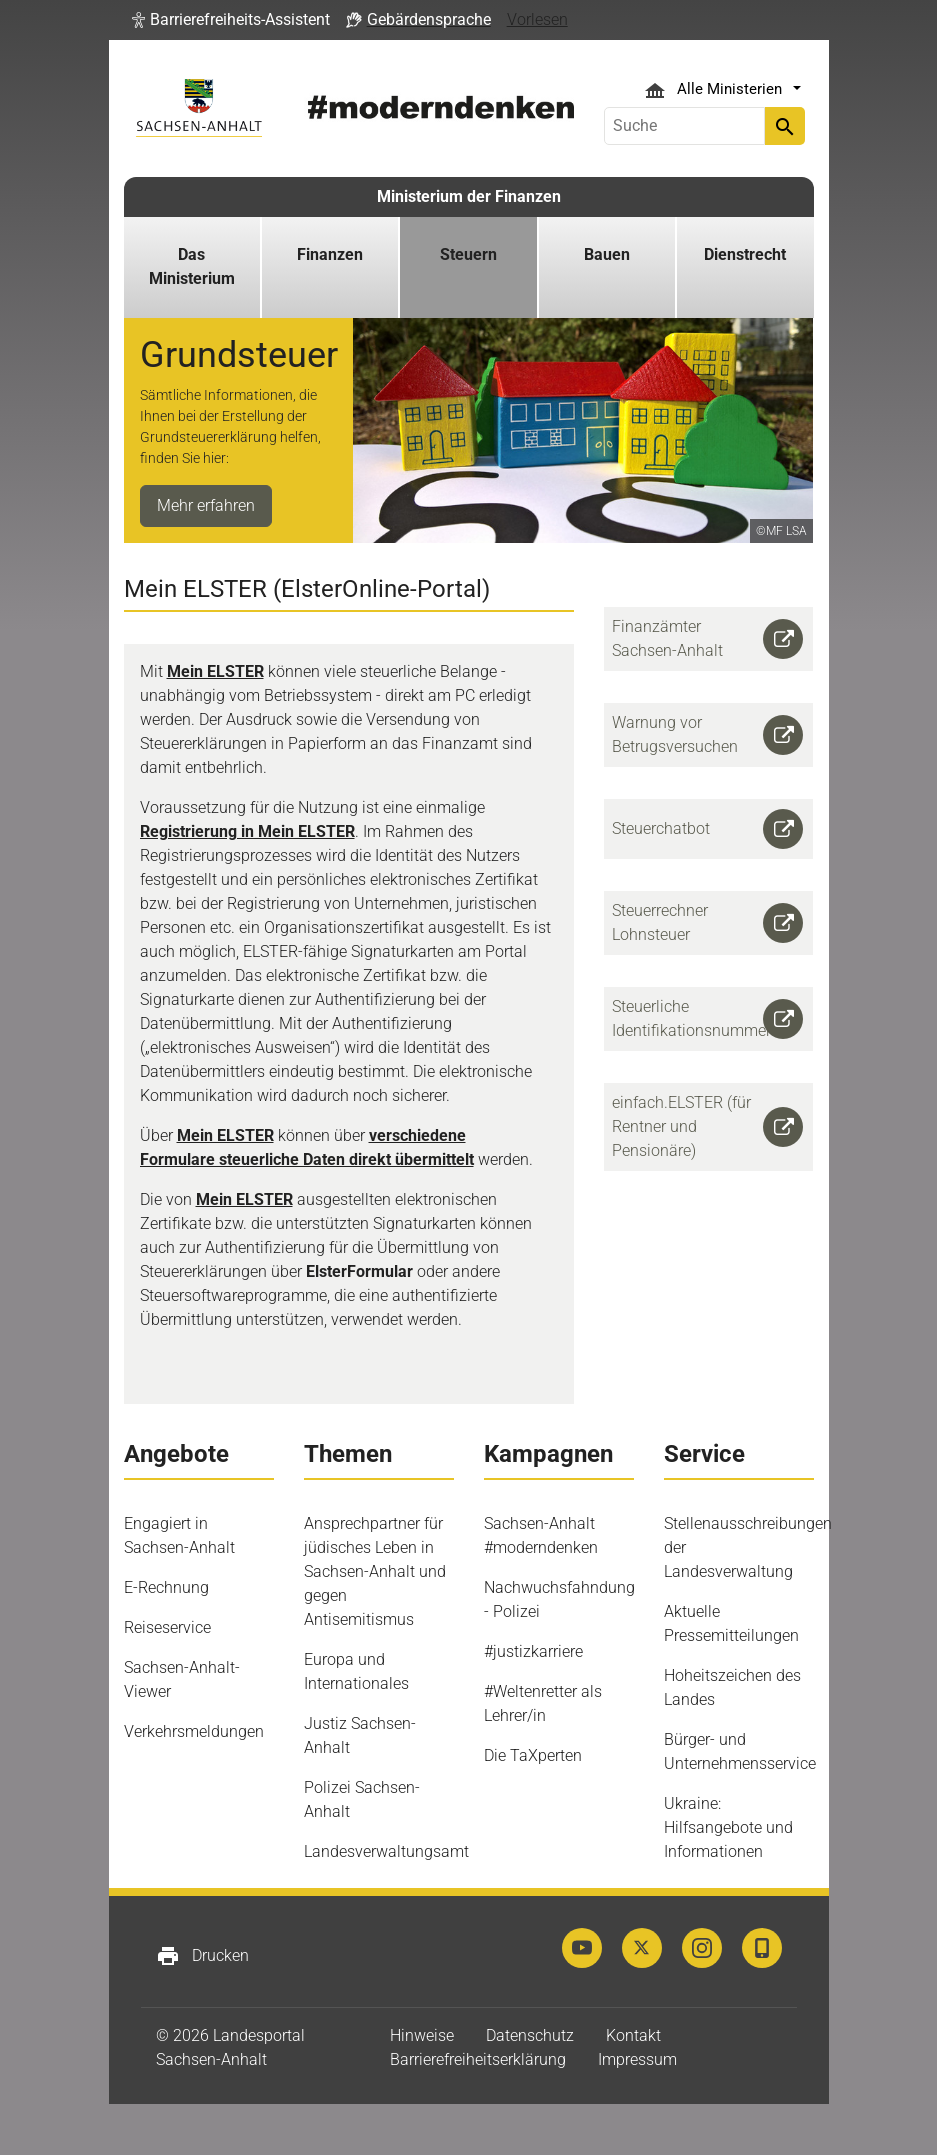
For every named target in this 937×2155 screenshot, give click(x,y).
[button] (231, 20)
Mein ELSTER (215, 671)
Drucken (202, 1956)
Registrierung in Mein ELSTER (247, 831)
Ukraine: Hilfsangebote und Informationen (728, 1827)
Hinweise (422, 2035)
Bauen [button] (607, 254)
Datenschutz (530, 2035)
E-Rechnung (166, 1587)
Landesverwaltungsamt (386, 1851)
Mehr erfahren (206, 505)
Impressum (637, 2059)
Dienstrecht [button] (745, 254)
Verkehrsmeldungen (194, 1731)
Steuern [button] (468, 254)
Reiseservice (167, 1627)
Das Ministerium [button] (192, 266)
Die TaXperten (533, 1755)
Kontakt (633, 2035)
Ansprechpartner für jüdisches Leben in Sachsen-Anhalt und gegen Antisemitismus (375, 1571)
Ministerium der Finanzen (469, 196)
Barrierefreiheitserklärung (478, 2059)
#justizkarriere (533, 1651)
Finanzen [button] (330, 254)
